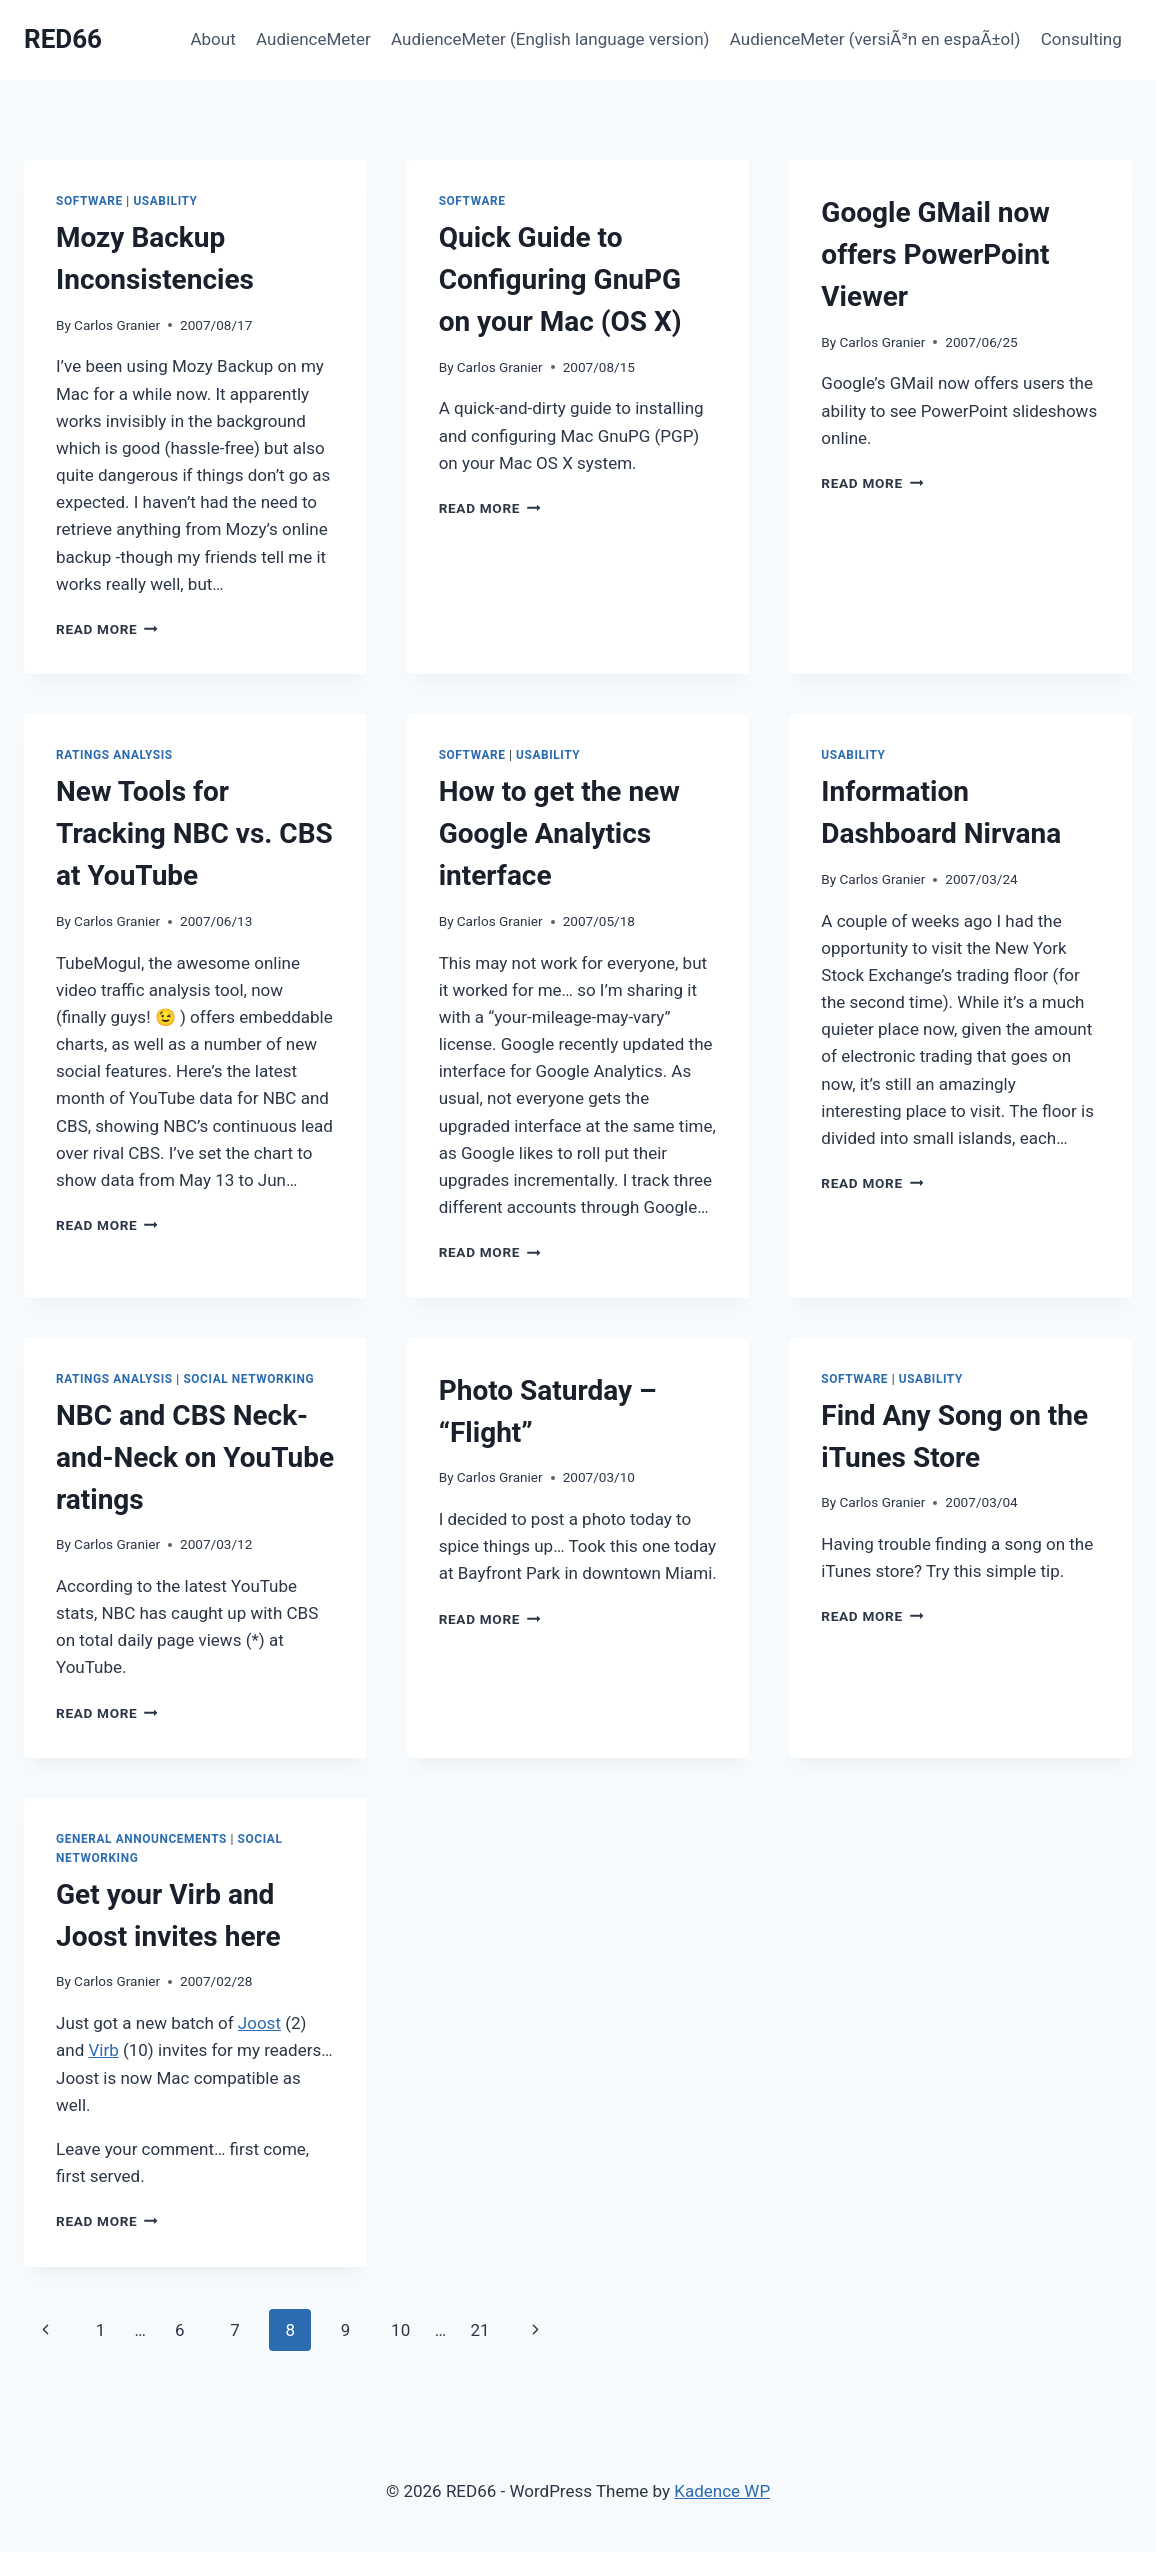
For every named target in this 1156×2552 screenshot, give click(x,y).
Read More (107, 629)
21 (479, 2330)
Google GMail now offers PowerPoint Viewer (935, 254)
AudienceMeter (313, 39)
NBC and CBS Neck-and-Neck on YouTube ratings (195, 1457)
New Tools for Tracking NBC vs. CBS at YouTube (194, 833)
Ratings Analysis (114, 755)
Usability (165, 201)
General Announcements (141, 1839)
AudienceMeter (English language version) (550, 39)
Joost (259, 2023)
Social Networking (248, 1379)
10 (400, 2330)
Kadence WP (722, 2491)
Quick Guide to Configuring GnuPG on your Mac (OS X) (560, 279)
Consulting (1081, 39)
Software (89, 201)
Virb (103, 2050)
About (212, 39)
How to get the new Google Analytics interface (559, 833)
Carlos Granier (117, 325)
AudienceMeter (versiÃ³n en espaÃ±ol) (875, 39)
